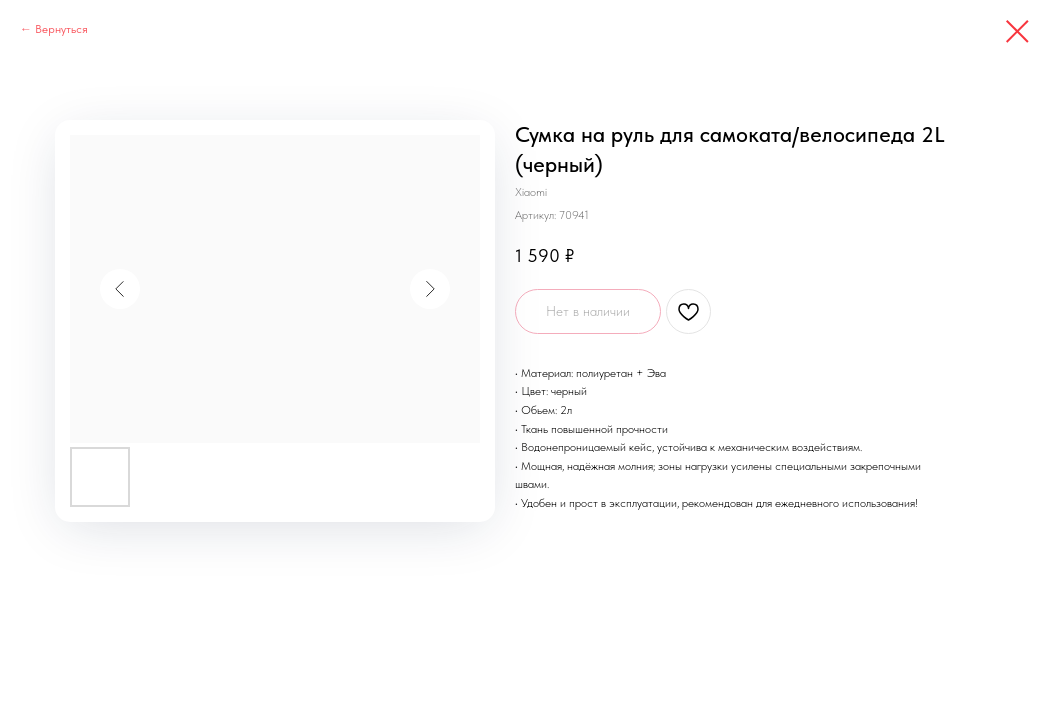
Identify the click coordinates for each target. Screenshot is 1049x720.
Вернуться (61, 29)
